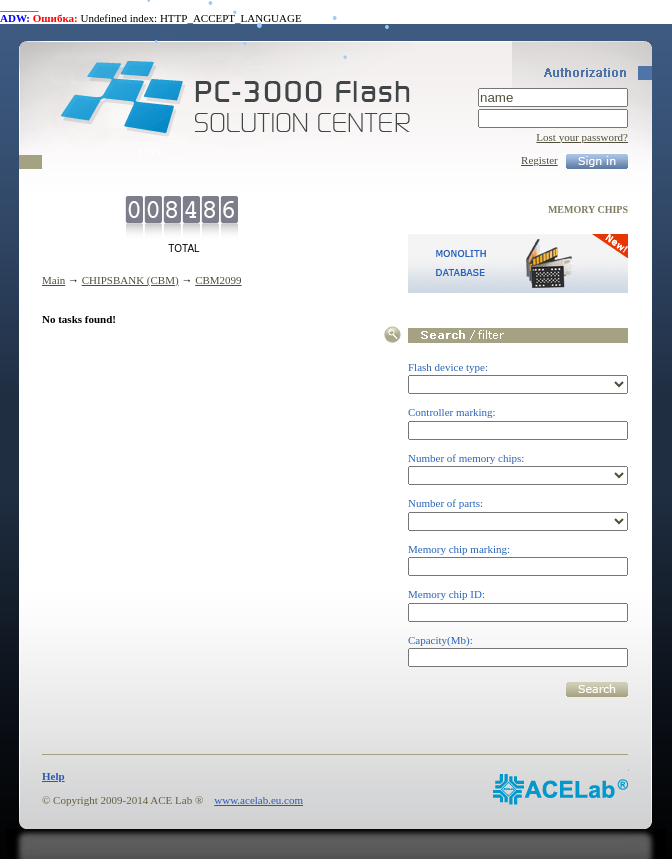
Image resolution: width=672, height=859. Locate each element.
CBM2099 (218, 280)
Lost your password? (582, 137)
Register (539, 160)
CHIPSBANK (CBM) (130, 280)
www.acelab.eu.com (258, 800)
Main (53, 280)
